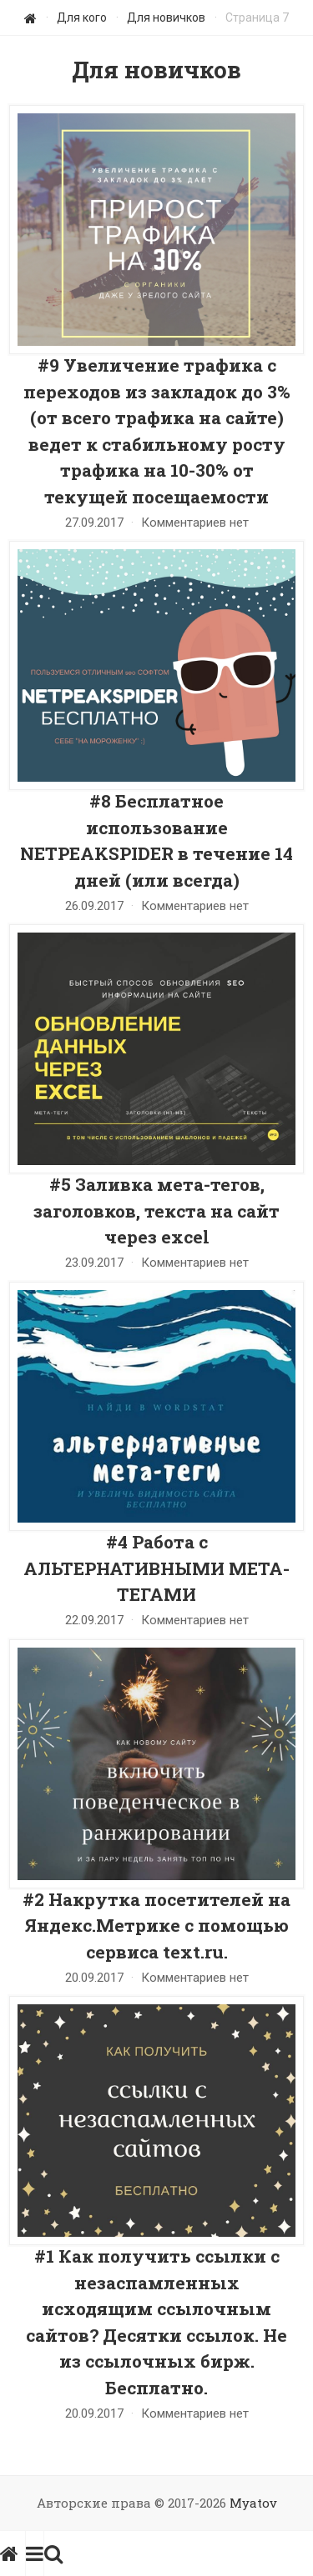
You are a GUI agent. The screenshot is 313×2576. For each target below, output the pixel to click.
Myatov (253, 2502)
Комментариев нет (195, 522)
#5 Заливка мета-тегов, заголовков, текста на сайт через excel (156, 1210)
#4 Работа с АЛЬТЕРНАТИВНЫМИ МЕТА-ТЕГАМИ (156, 1568)
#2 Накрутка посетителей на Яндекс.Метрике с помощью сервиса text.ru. (156, 1925)
